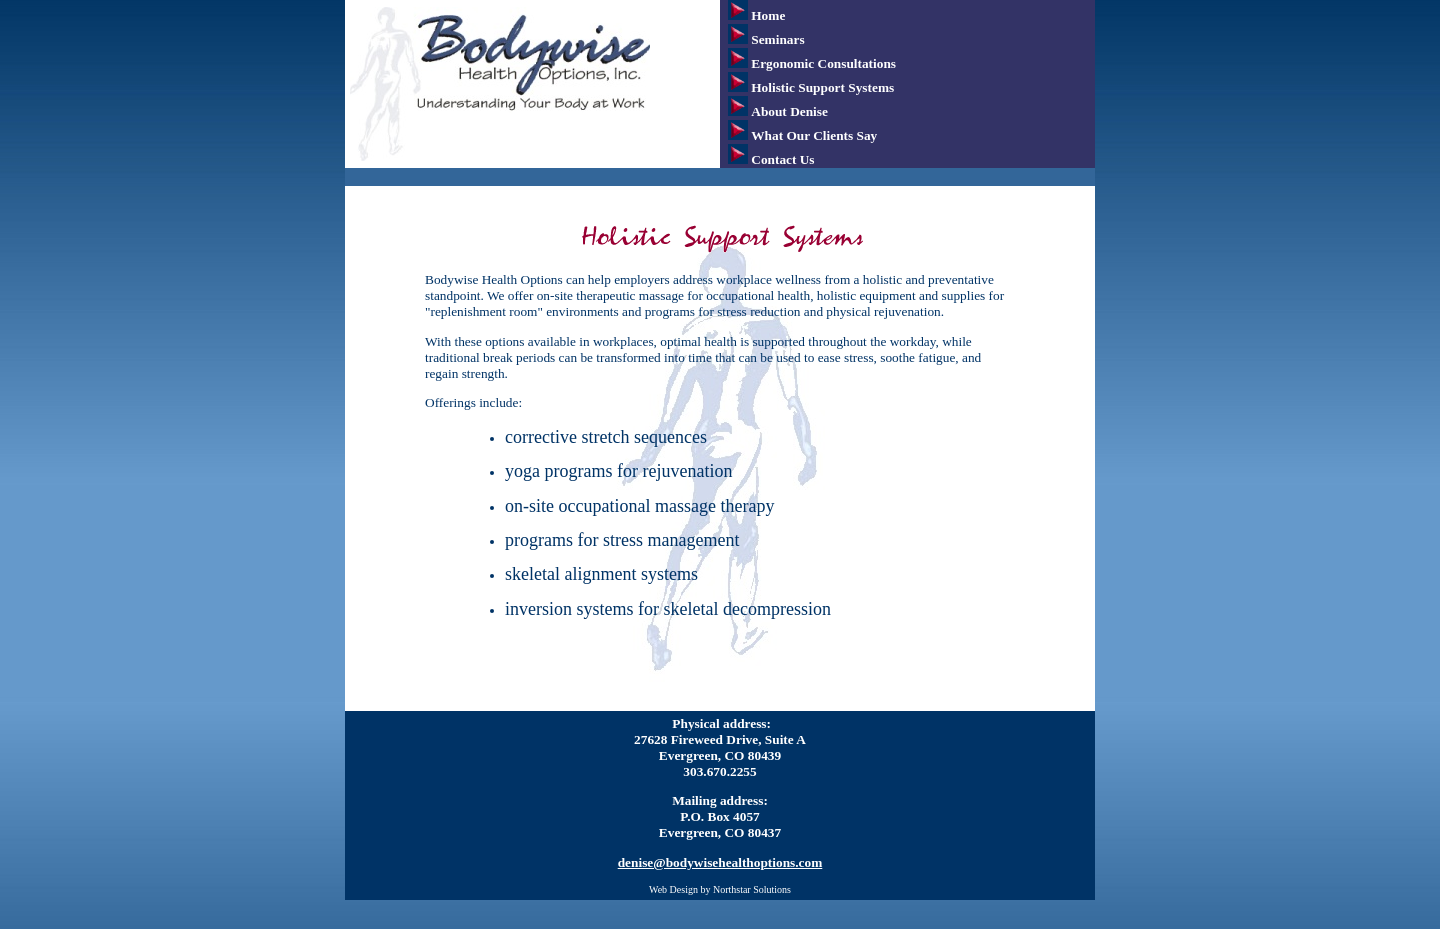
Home (768, 15)
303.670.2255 (719, 771)
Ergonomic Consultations (823, 63)
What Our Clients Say (814, 135)
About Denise (789, 111)
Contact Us (782, 159)
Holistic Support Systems (822, 87)
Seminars (777, 39)
